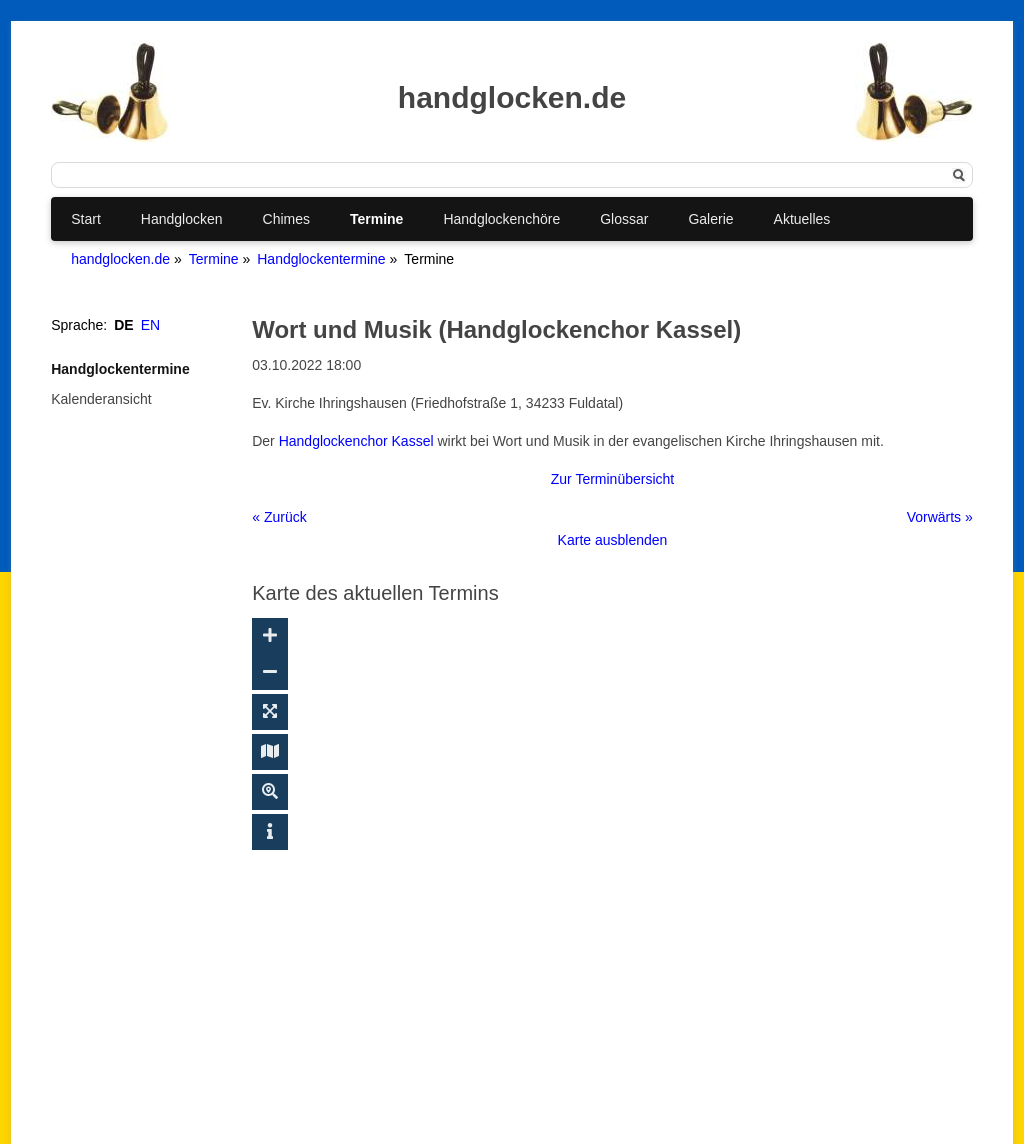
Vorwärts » (940, 517)
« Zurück (279, 517)
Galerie (710, 219)
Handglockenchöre (501, 219)
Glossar (624, 219)
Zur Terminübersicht (612, 479)
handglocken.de (120, 259)
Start (86, 219)
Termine (376, 219)
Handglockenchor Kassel (356, 441)
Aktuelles (802, 219)
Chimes (286, 219)
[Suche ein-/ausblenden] (270, 792)
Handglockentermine (321, 259)
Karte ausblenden (613, 540)
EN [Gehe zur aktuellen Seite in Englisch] (150, 325)
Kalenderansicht (101, 399)
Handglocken (182, 219)
